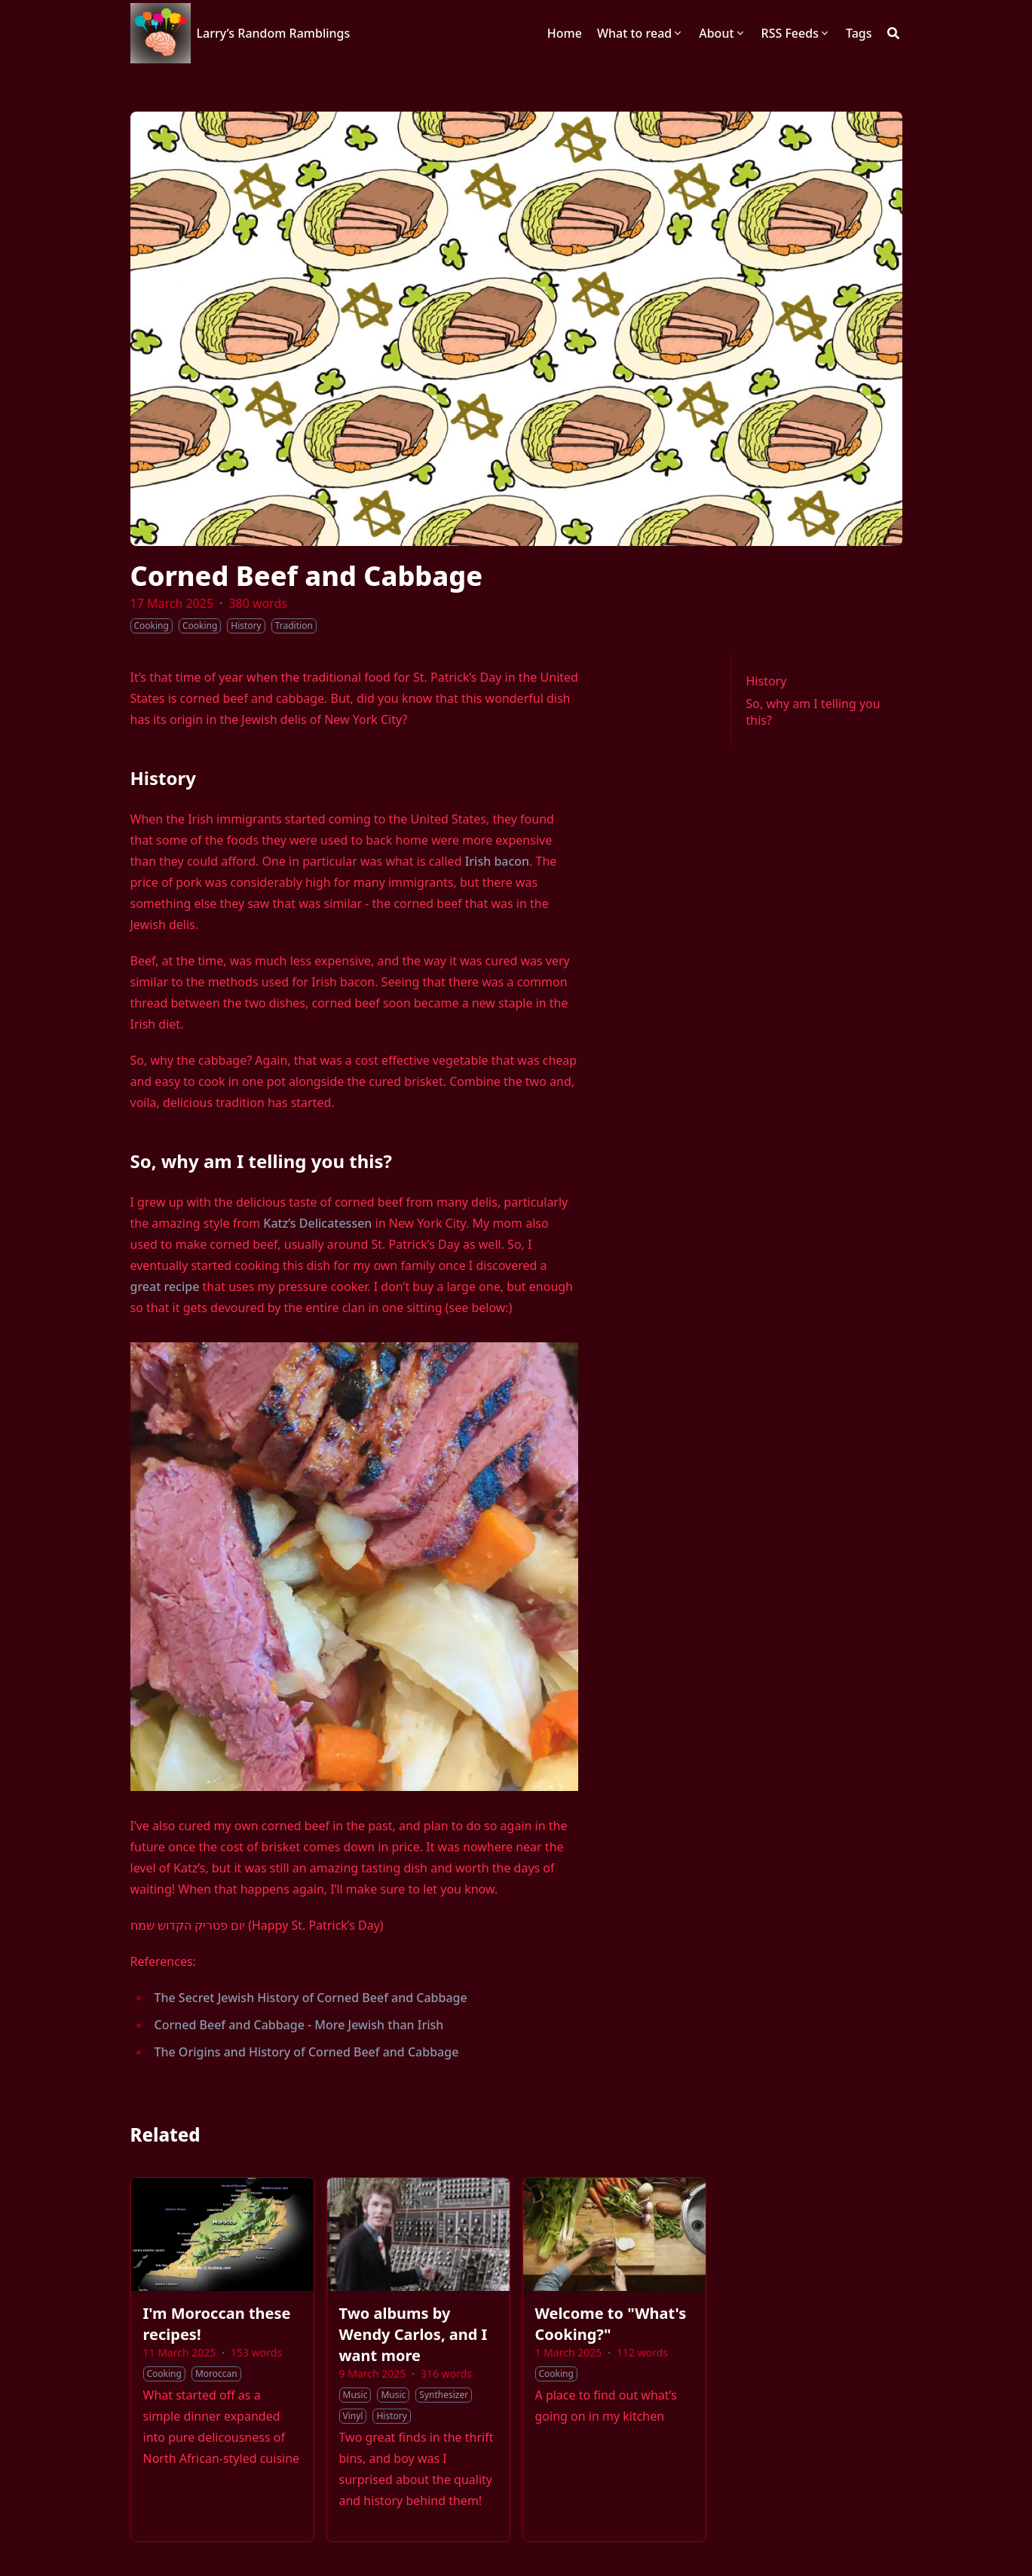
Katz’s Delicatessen (317, 1223)
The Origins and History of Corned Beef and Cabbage (307, 2052)
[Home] (564, 33)
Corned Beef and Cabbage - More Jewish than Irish (299, 2024)
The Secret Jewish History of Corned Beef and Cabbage (311, 1997)
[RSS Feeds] (796, 33)
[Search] (893, 33)
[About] (722, 33)
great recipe (165, 1286)
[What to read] (640, 33)
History (766, 681)
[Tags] (859, 33)
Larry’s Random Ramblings (274, 33)
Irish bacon (497, 861)
